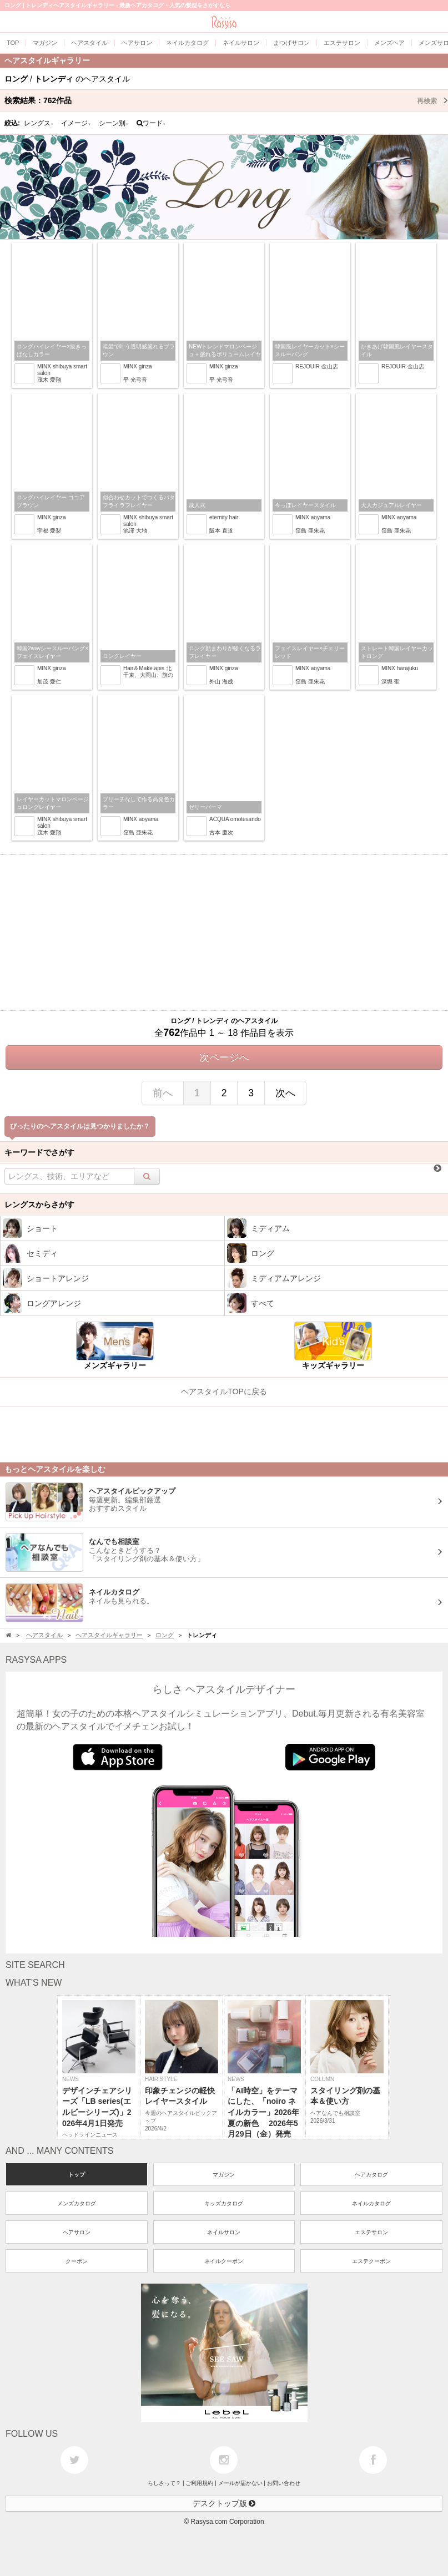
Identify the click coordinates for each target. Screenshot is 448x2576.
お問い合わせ (283, 2483)
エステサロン (371, 2232)
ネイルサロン (223, 2232)
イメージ (76, 123)
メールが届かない (240, 2483)
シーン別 (114, 123)
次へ (285, 1093)
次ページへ (224, 1057)
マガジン (224, 2175)
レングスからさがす (39, 1204)
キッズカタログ (223, 2203)
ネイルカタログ (371, 2203)
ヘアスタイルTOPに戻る (224, 1391)
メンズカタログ (76, 2203)
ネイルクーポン (223, 2261)
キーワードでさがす (39, 1152)
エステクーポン (371, 2261)
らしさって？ (164, 2483)
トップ (76, 2175)
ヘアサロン (76, 2232)
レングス (39, 123)
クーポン (77, 2261)
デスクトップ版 (224, 2503)
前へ (163, 1093)
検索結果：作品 (226, 100)
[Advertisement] (224, 932)
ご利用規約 (199, 2483)
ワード (151, 123)
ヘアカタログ (371, 2175)
